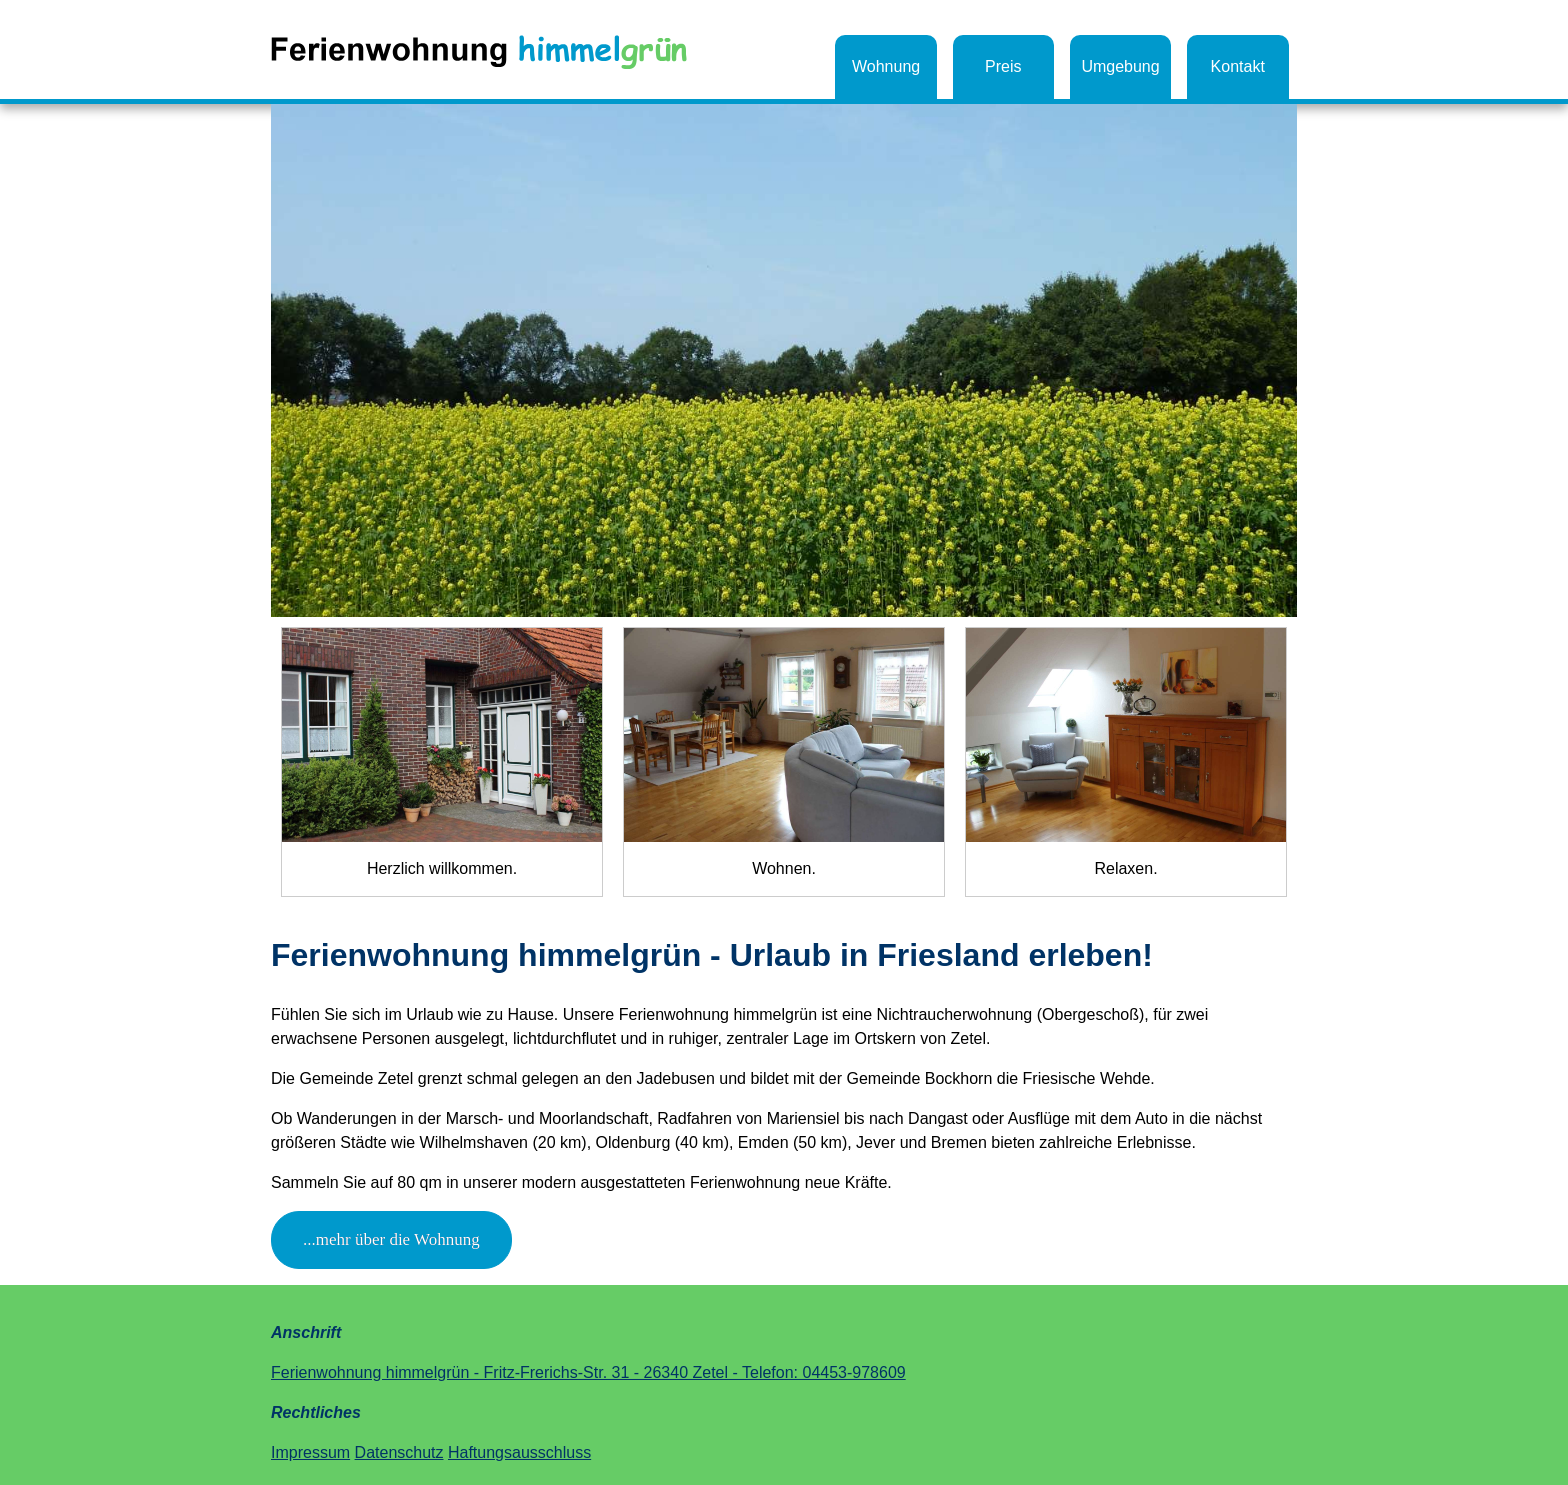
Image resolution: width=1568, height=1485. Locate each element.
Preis (1003, 66)
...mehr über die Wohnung (391, 1239)
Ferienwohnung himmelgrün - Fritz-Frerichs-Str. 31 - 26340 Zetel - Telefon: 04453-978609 (588, 1372)
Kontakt (1238, 66)
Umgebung (1120, 66)
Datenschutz (399, 1452)
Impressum (310, 1452)
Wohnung (886, 66)
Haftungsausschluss (519, 1452)
